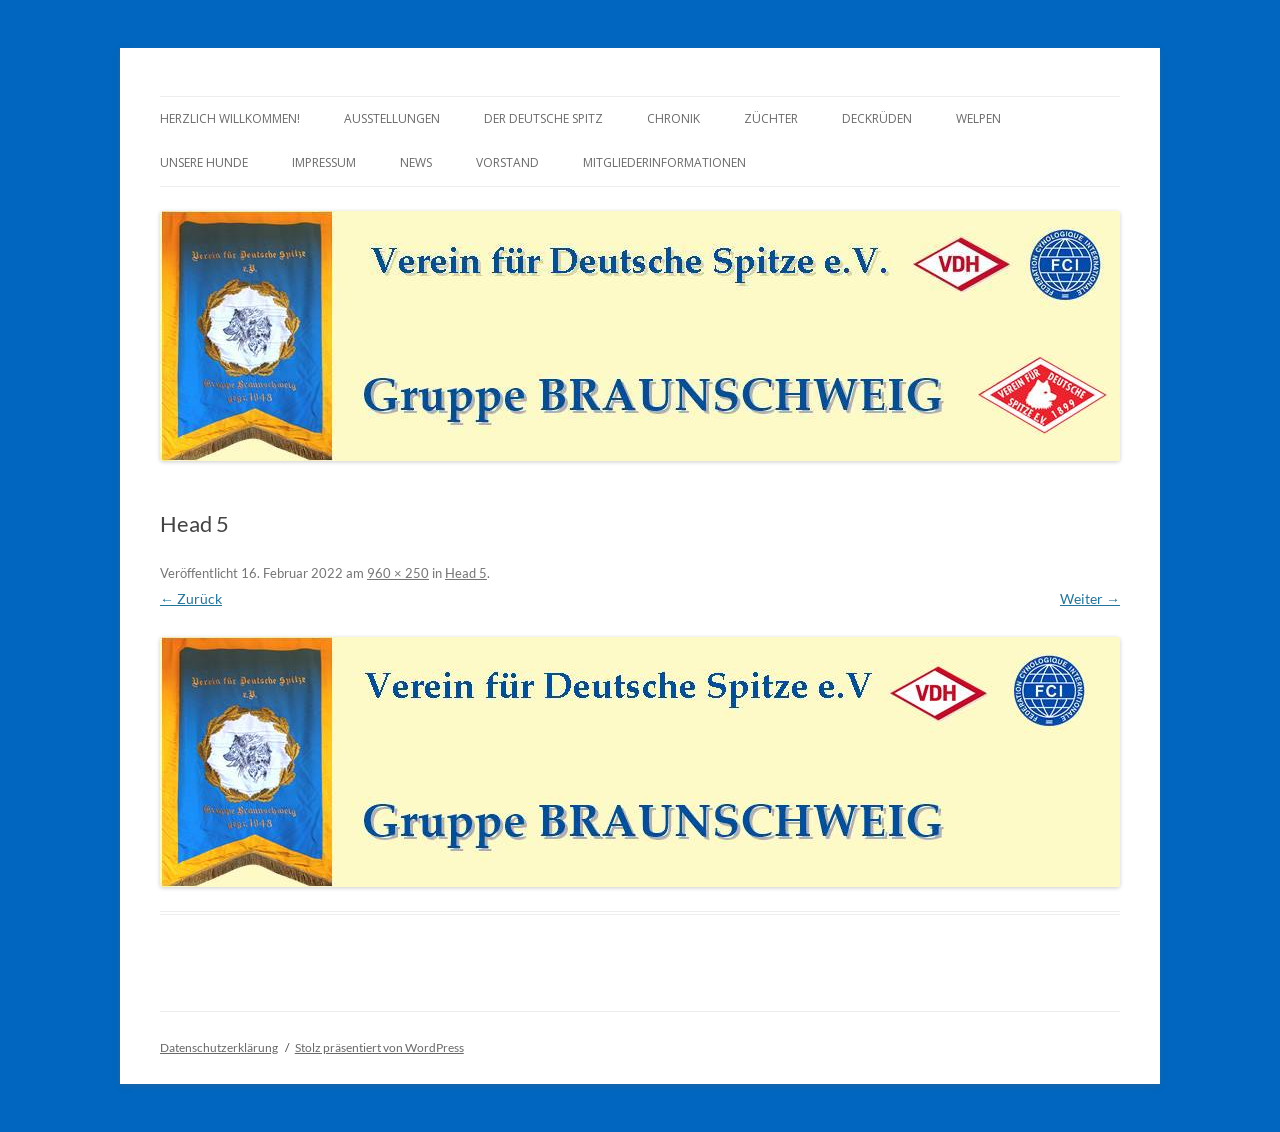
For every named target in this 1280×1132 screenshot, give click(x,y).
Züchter (771, 118)
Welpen (978, 118)
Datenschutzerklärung (219, 1047)
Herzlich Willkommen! (230, 118)
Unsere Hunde (204, 162)
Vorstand (507, 162)
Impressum (324, 162)
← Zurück (191, 598)
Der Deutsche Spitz (543, 118)
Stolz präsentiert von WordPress (379, 1047)
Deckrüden (877, 118)
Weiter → (1090, 598)
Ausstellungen (392, 118)
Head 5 (466, 573)
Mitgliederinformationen (664, 162)
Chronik (673, 118)
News (416, 162)
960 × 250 (398, 573)
